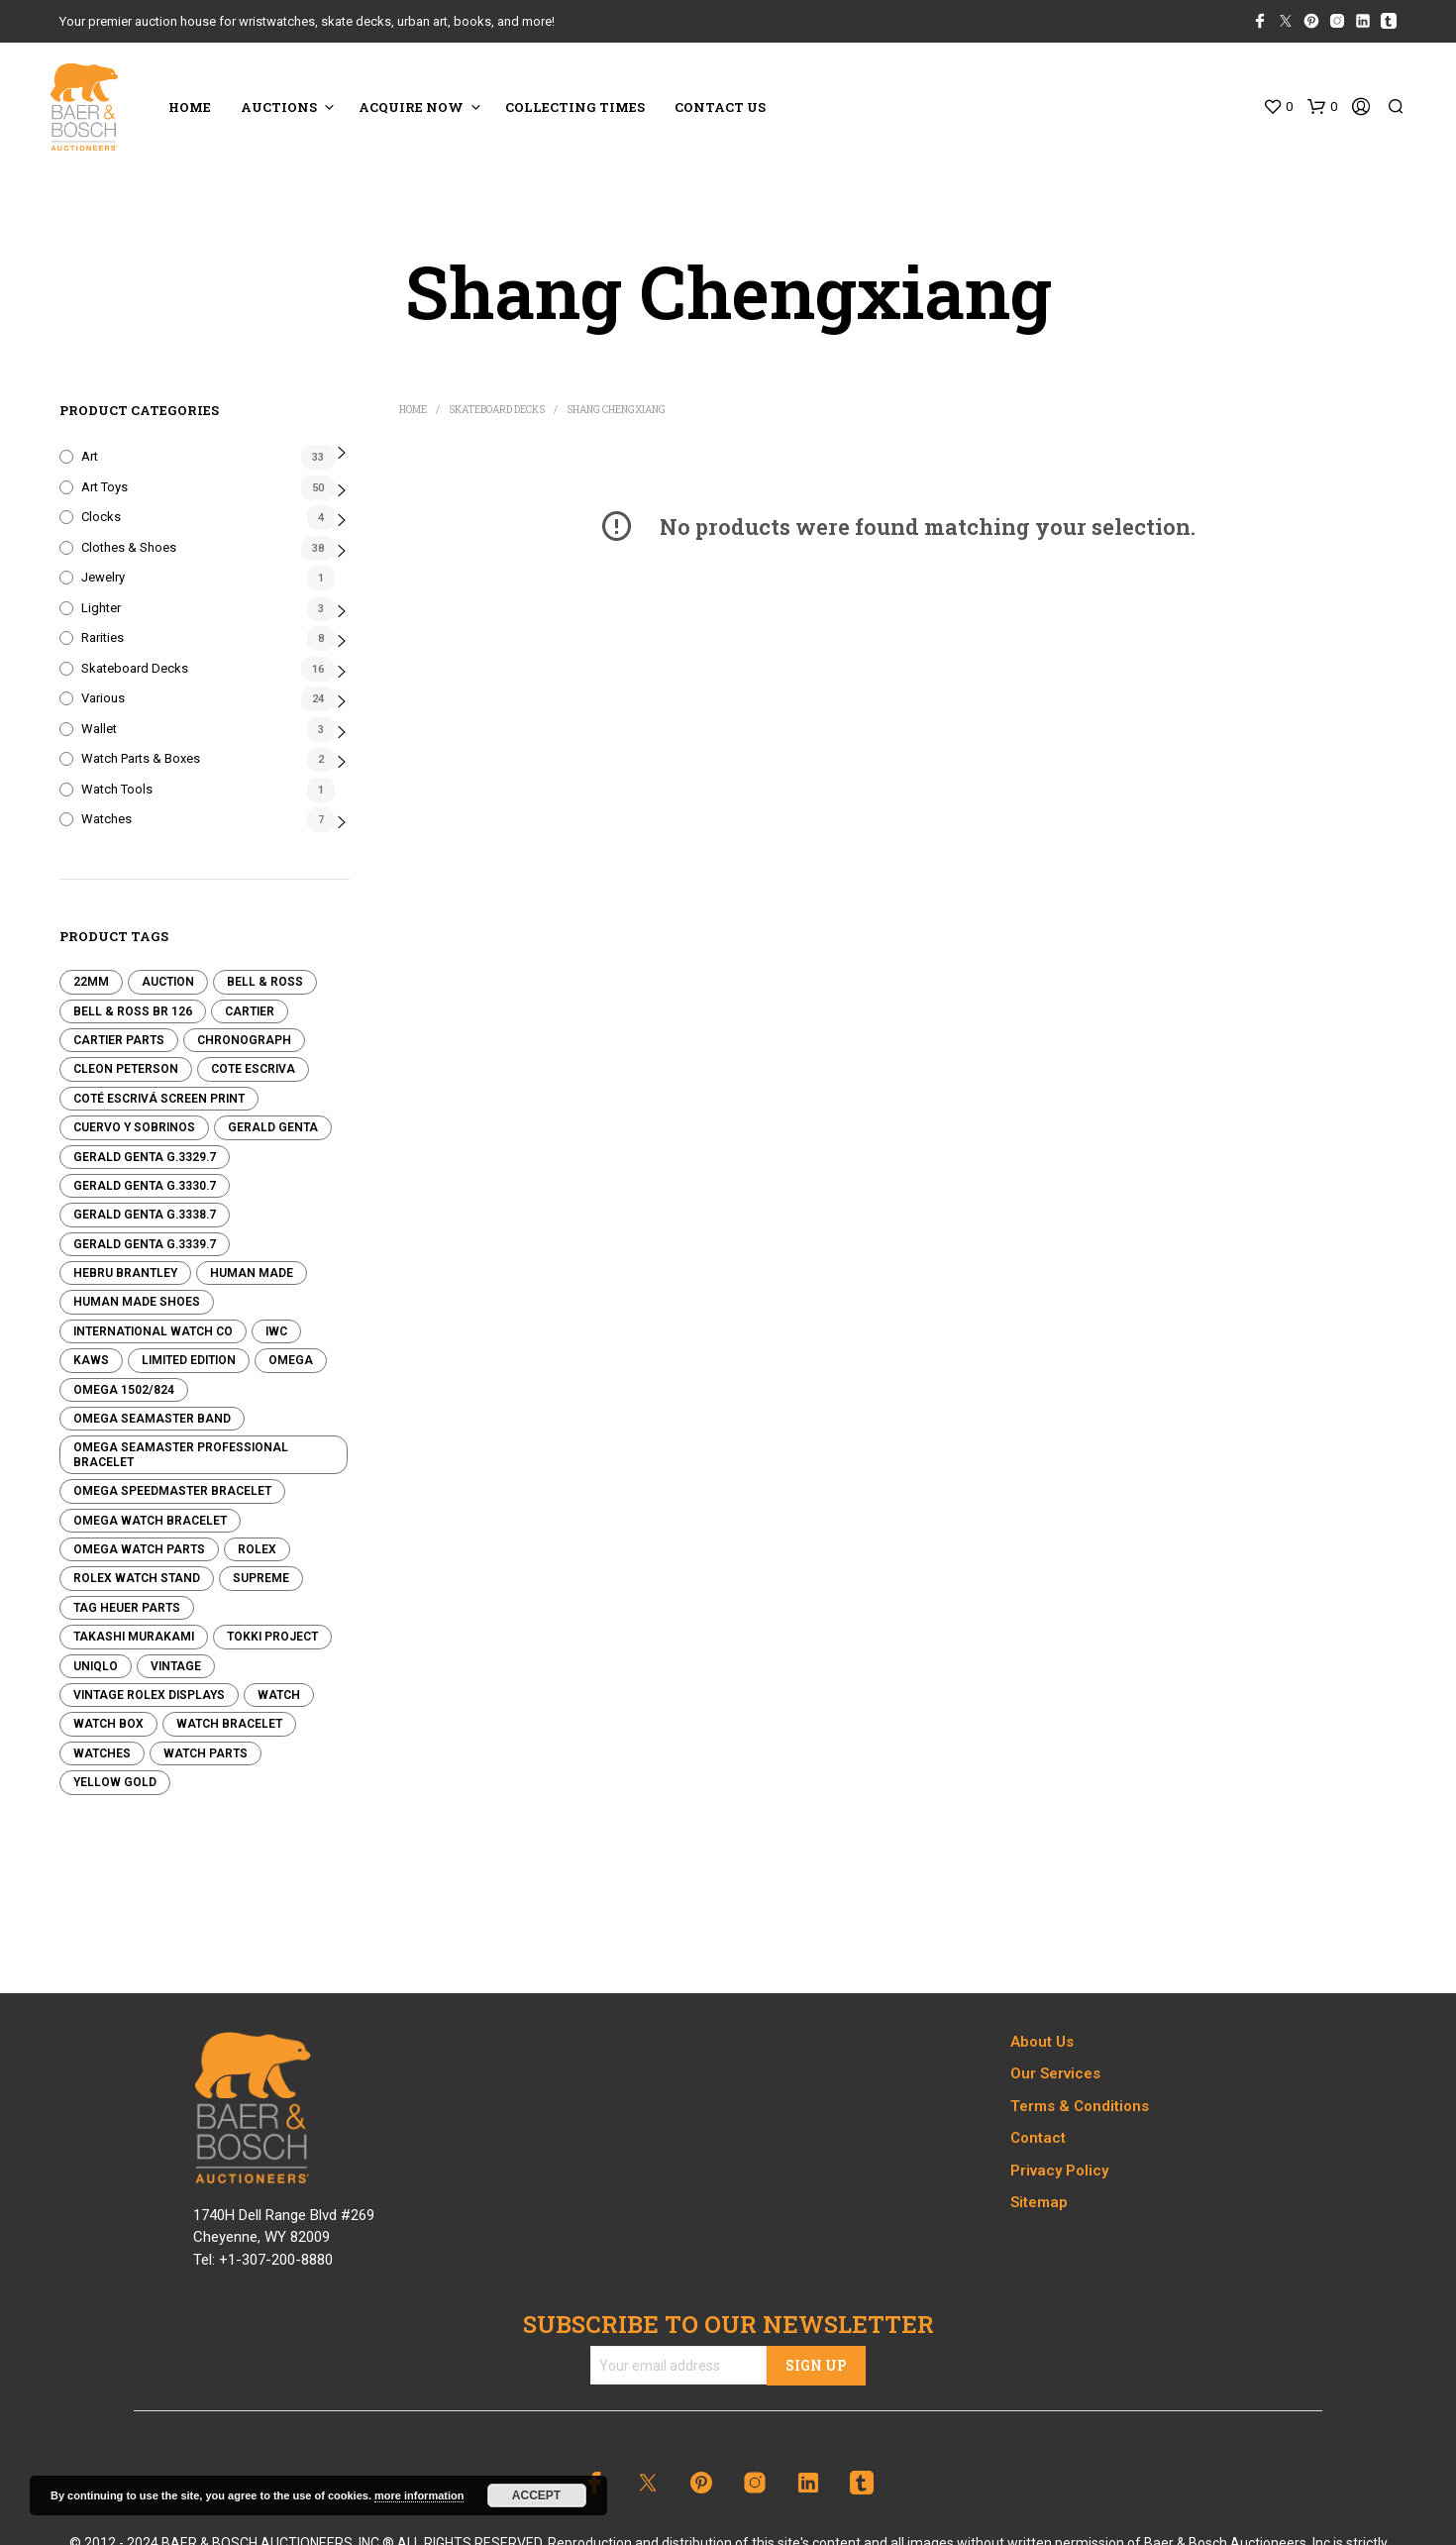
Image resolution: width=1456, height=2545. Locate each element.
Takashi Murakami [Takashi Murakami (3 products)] (133, 1637)
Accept (536, 2495)
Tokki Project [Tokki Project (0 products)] (272, 1637)
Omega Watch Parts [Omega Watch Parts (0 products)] (139, 1549)
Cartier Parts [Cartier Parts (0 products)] (118, 1040)
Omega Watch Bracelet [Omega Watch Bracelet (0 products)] (150, 1521)
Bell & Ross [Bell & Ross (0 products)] (265, 982)
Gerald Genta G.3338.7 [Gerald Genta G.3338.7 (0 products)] (144, 1214)
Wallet (99, 728)
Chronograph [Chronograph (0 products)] (244, 1040)
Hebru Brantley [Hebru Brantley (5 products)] (125, 1273)
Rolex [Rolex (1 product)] (257, 1549)
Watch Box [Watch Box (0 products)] (108, 1724)
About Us (1042, 2042)
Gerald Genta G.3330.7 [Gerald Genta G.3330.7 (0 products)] (144, 1186)
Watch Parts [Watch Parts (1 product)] (205, 1753)
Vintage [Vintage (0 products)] (176, 1666)
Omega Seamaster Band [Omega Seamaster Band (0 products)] (152, 1419)
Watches (106, 818)
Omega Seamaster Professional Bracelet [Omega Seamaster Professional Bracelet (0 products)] (180, 1454)
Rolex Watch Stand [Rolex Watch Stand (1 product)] (136, 1578)
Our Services (1055, 2073)
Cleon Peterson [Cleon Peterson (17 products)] (125, 1069)
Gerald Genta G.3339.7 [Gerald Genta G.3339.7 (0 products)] (144, 1244)
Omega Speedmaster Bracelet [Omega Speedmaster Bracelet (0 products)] (172, 1491)
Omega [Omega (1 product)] (290, 1360)
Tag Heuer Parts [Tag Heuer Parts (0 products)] (126, 1608)
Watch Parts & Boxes (140, 758)
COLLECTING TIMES (575, 107)
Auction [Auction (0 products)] (168, 982)
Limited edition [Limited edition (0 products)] (189, 1360)
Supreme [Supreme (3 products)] (261, 1578)
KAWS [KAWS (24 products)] (91, 1360)
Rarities (102, 637)
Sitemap (1039, 2202)
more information (419, 2495)
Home (413, 409)
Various (103, 697)
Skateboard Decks (134, 668)
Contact (1038, 2138)
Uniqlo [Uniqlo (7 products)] (95, 1666)
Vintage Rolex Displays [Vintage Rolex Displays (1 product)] (149, 1695)
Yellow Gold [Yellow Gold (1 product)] (114, 1782)
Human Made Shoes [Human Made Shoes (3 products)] (136, 1302)
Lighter (101, 607)
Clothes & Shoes (128, 547)
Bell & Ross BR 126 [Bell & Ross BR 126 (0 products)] (132, 1011)
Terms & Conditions (1079, 2106)
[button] (1278, 107)
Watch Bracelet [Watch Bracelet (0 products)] (229, 1724)
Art (89, 456)
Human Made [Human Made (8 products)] (251, 1273)
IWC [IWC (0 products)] (276, 1331)
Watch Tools (117, 789)
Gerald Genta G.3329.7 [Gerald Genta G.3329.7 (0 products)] (144, 1157)
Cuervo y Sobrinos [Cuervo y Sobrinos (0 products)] (134, 1127)
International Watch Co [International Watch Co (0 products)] (153, 1331)
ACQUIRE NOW (411, 107)
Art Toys (104, 486)
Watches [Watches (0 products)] (102, 1753)
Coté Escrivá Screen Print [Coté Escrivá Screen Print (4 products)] (159, 1099)
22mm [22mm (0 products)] (91, 982)
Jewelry (103, 577)
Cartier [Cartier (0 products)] (249, 1011)
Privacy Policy (1059, 2170)
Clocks (101, 516)
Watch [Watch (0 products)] (279, 1695)
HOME (189, 107)
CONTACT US (720, 107)
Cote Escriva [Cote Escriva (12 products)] (253, 1069)
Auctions (279, 107)
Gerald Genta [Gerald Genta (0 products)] (273, 1127)
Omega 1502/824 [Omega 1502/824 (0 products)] (123, 1390)
